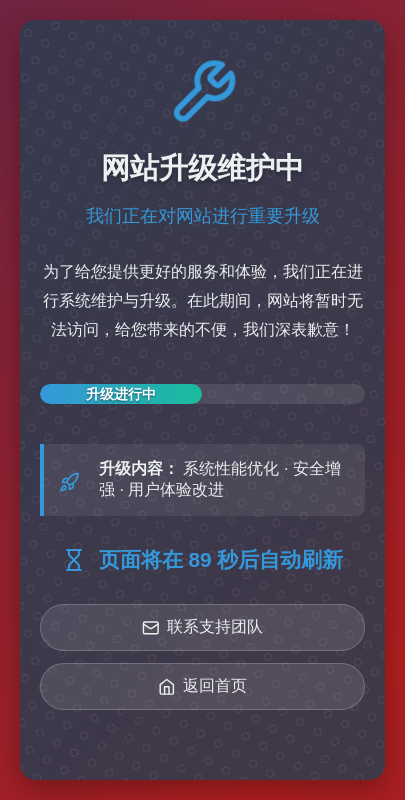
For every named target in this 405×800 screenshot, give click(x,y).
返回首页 (203, 686)
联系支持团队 (203, 627)
